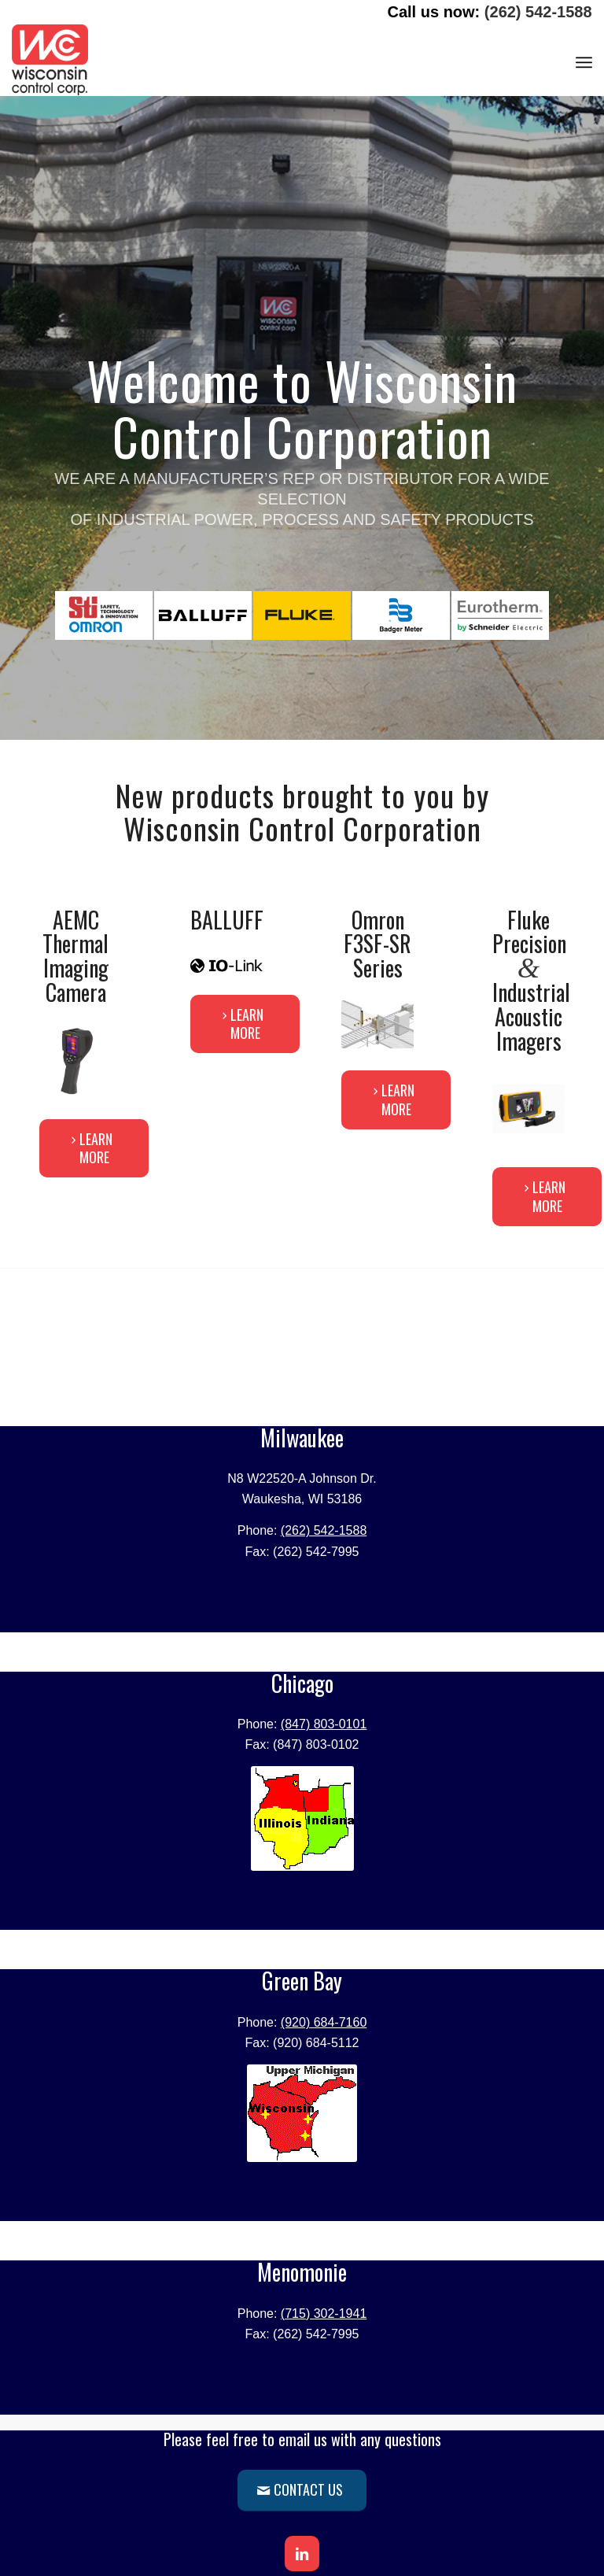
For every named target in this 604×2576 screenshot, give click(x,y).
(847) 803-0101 (323, 1724)
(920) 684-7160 (323, 2022)
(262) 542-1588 (538, 11)
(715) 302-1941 (323, 2313)
